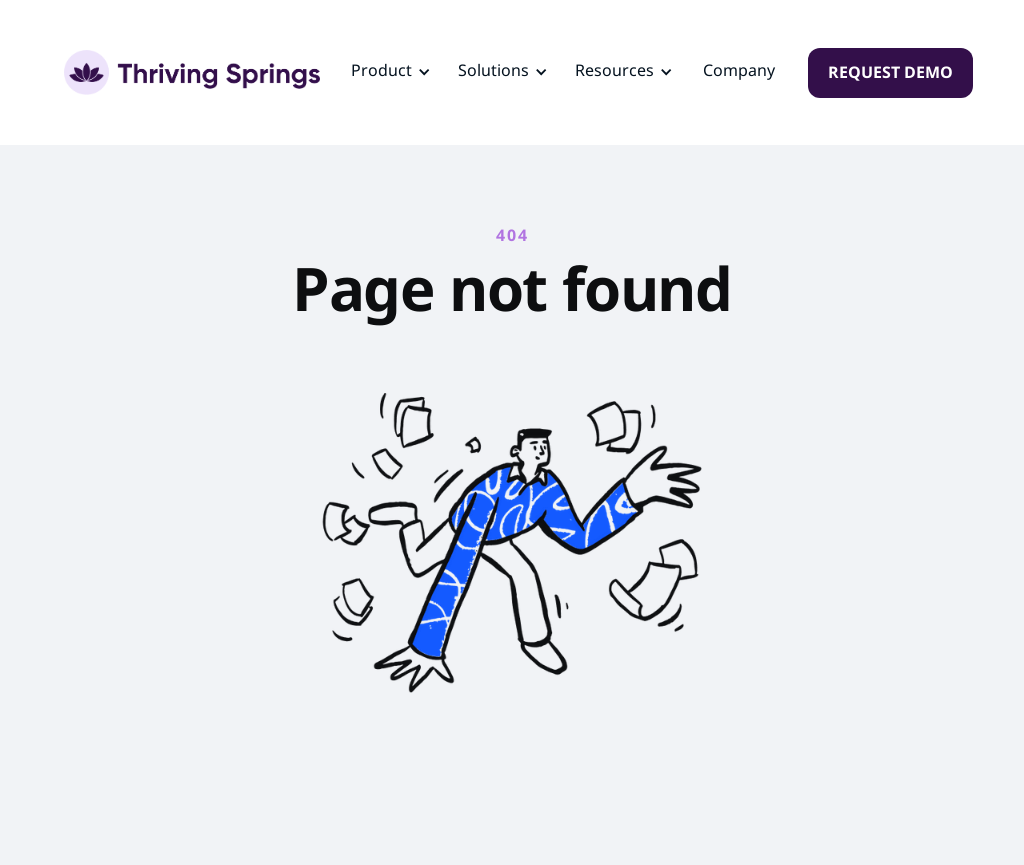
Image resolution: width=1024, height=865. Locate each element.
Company (739, 72)
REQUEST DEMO (890, 74)
